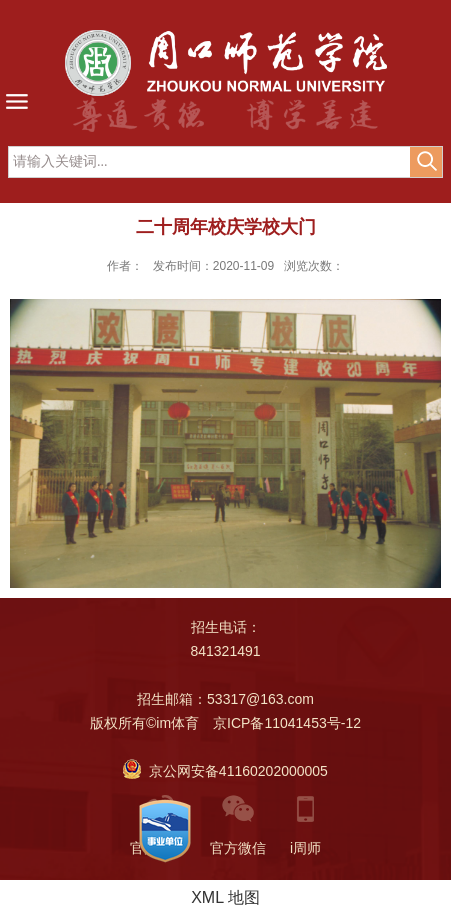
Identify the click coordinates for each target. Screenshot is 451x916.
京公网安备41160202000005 (225, 771)
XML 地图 (225, 897)
